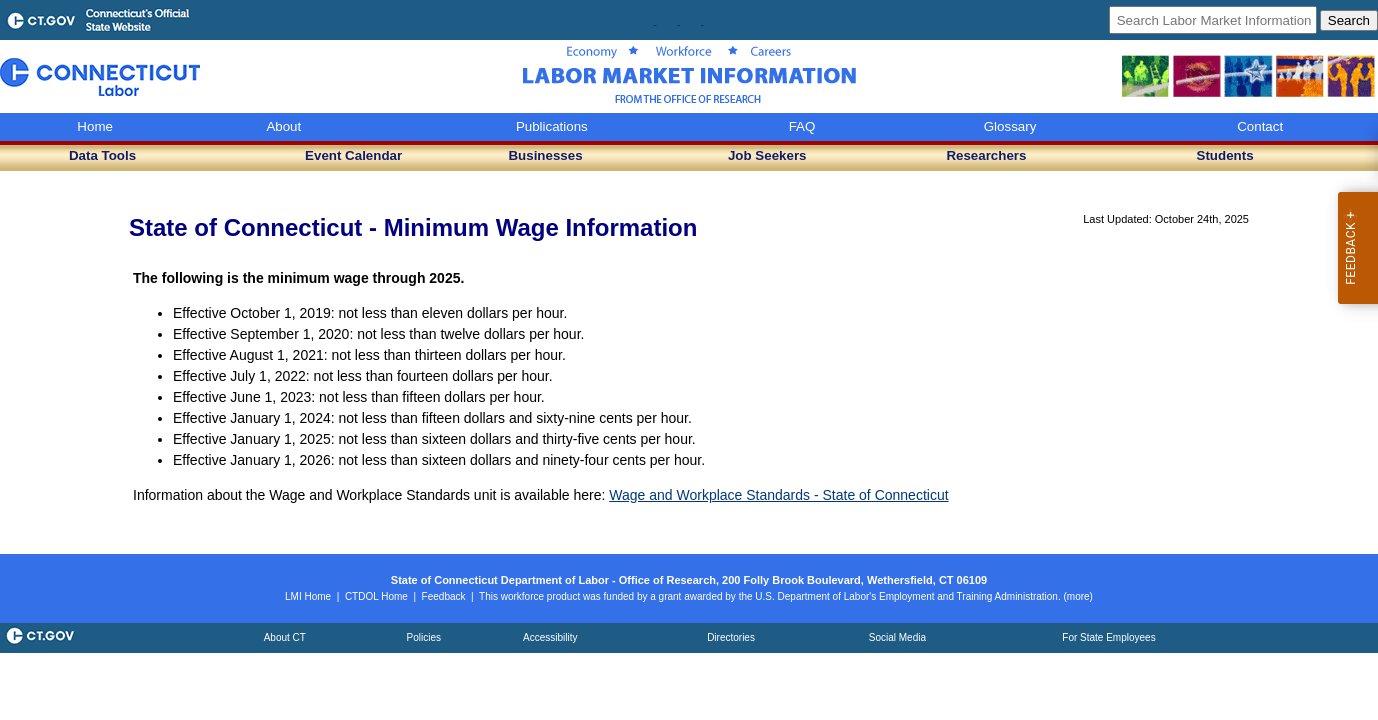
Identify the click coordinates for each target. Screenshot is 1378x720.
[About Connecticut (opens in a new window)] (285, 637)
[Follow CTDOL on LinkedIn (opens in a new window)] (702, 20)
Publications (552, 126)
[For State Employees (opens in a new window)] (1108, 637)
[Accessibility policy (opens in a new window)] (550, 637)
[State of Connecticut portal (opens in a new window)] (39, 645)
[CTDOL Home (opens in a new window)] (376, 596)
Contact (1260, 126)
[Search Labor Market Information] (1213, 20)
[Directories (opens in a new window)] (731, 637)
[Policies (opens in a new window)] (424, 637)
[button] (102, 156)
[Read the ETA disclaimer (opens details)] (1078, 596)
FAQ (802, 126)
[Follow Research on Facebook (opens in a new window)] (655, 20)
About (283, 126)
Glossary (1010, 126)
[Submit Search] (1349, 20)
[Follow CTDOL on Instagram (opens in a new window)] (678, 20)
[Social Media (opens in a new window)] (897, 637)
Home (95, 126)
